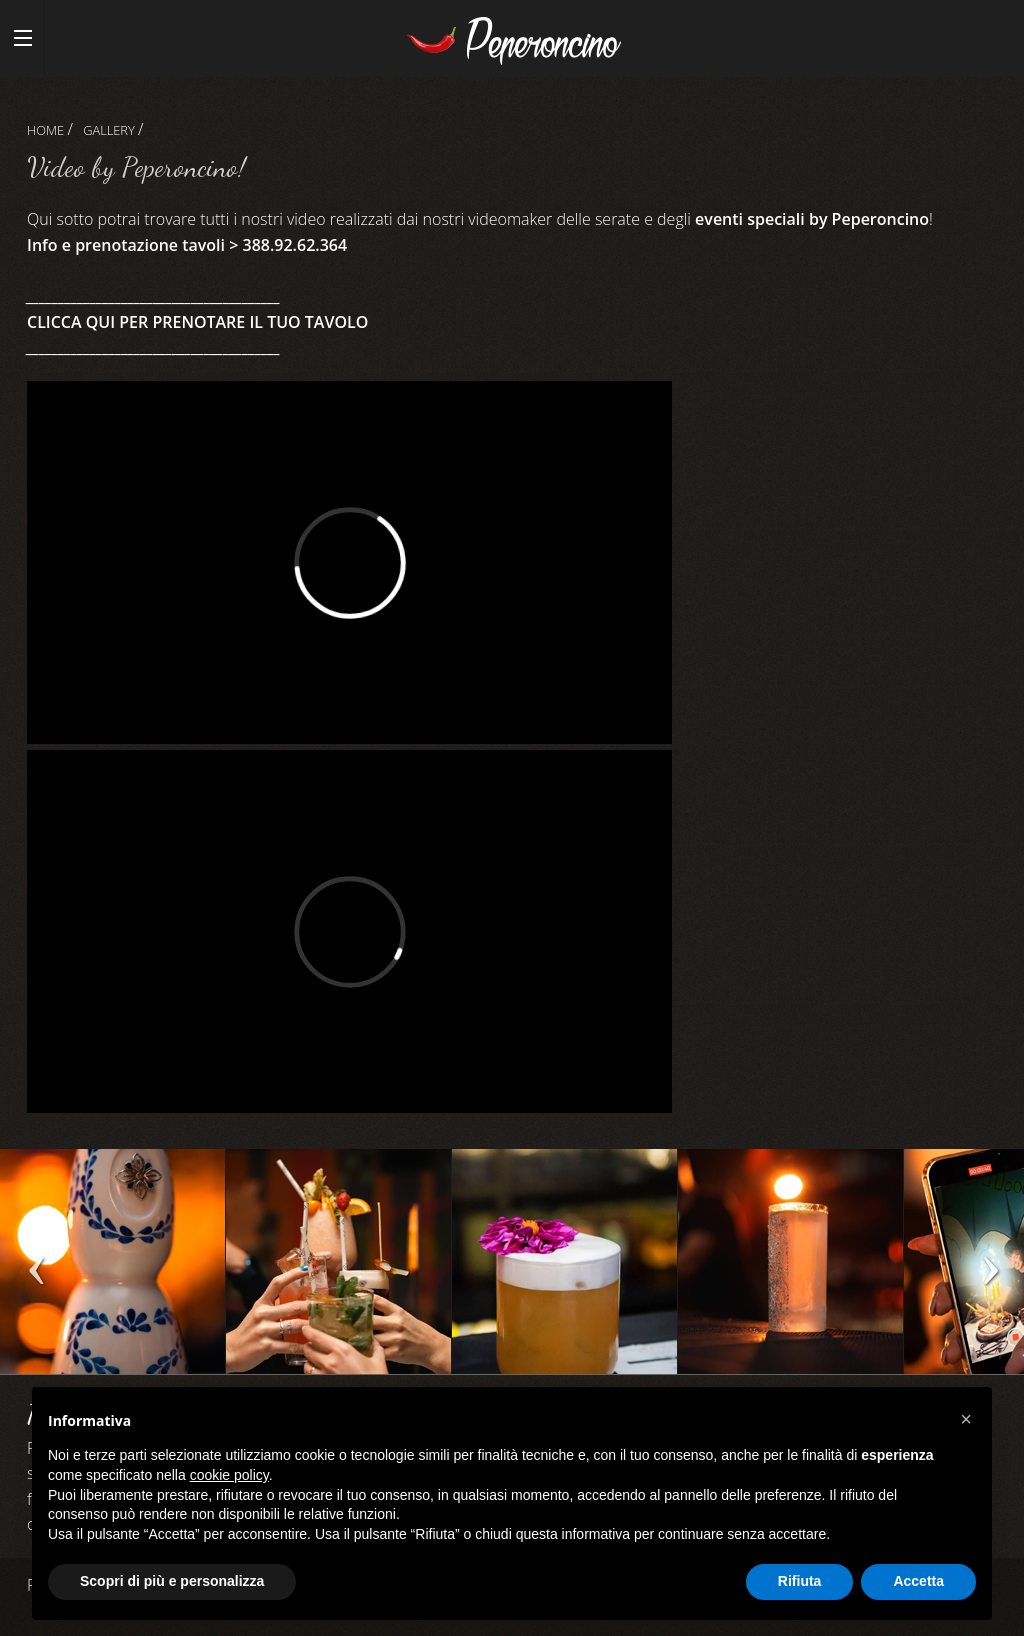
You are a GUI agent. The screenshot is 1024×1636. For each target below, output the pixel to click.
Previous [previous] (35, 1271)
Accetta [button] (918, 1581)
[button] (966, 1419)
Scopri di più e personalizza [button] (172, 1581)
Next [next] (989, 1271)
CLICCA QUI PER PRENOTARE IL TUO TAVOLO (197, 322)
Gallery (109, 130)
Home (45, 130)
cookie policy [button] (229, 1475)
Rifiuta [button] (800, 1581)
